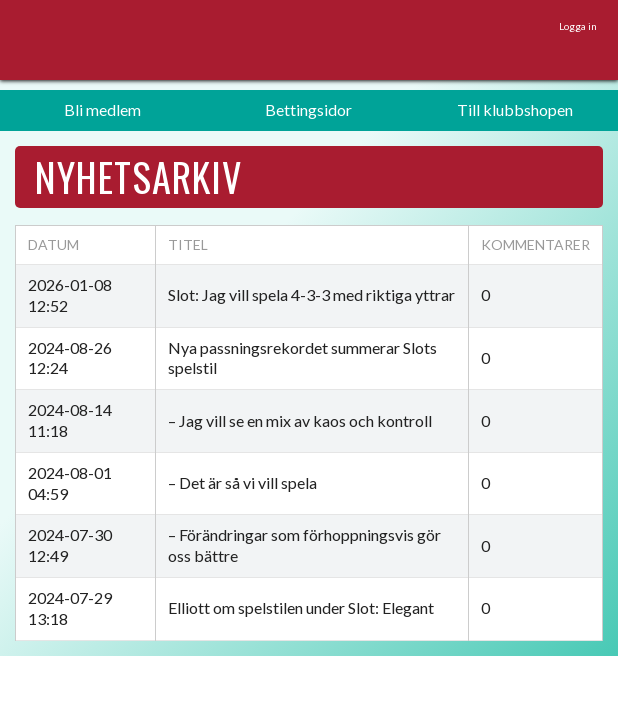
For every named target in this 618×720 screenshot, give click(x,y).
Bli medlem (102, 109)
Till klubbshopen (515, 109)
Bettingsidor (308, 109)
